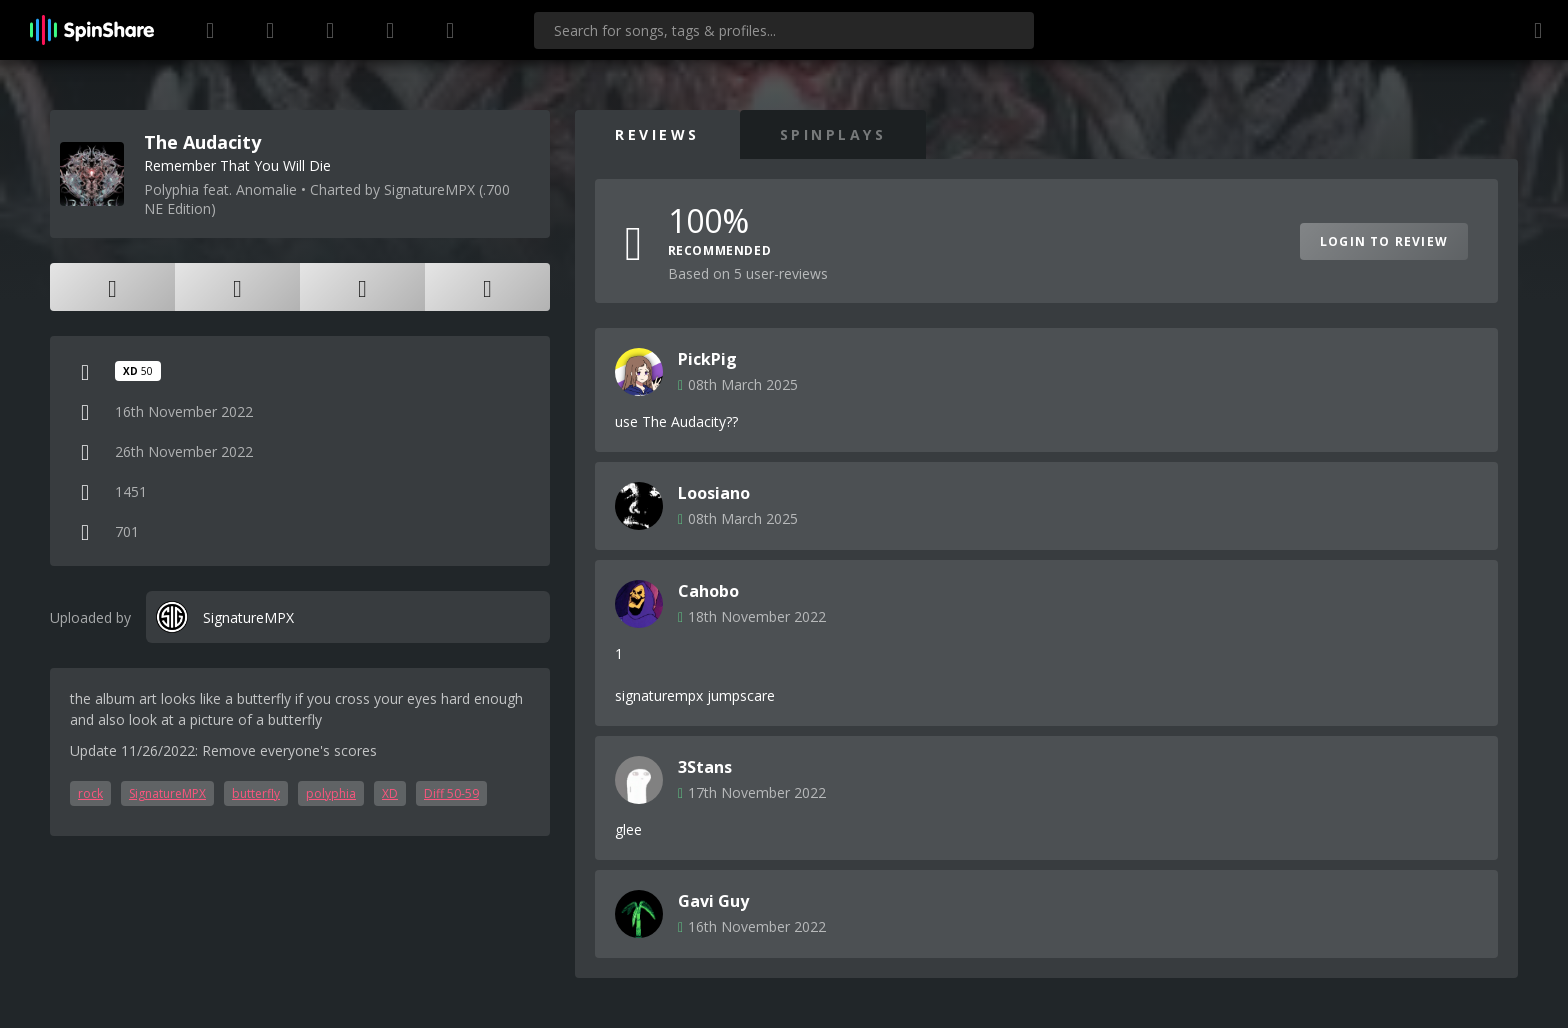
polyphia (331, 793)
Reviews (657, 134)
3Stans (705, 767)
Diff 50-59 (451, 793)
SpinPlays (833, 134)
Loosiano (714, 493)
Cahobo (708, 591)
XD (390, 793)
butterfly (256, 793)
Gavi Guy (713, 901)
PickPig (707, 359)
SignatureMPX (167, 793)
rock (90, 793)
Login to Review (1384, 241)
